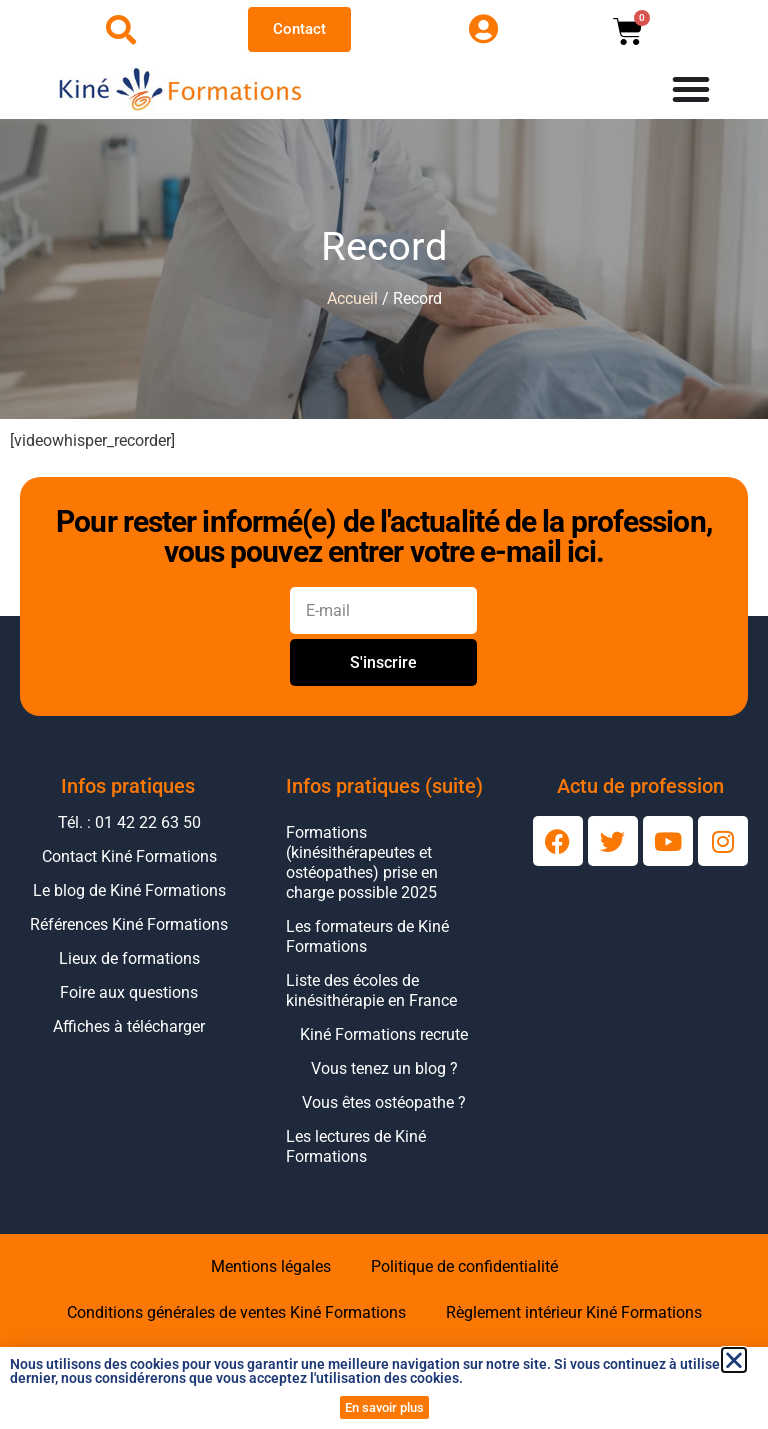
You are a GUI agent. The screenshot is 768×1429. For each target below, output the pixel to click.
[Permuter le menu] (691, 89)
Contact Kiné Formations (129, 856)
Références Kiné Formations (129, 924)
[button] (734, 1360)
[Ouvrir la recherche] (121, 30)
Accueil (352, 298)
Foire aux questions (129, 992)
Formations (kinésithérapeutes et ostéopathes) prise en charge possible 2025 (362, 862)
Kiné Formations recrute (384, 1034)
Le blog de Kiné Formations (129, 890)
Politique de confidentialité (464, 1266)
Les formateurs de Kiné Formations (367, 936)
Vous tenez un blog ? (384, 1068)
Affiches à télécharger (129, 1026)
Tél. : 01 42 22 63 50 (129, 822)
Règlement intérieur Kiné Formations (574, 1312)
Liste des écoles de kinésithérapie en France (371, 990)
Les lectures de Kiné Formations (356, 1146)
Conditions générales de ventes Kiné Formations (236, 1312)
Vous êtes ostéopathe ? (384, 1102)
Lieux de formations (129, 958)
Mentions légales (271, 1266)
